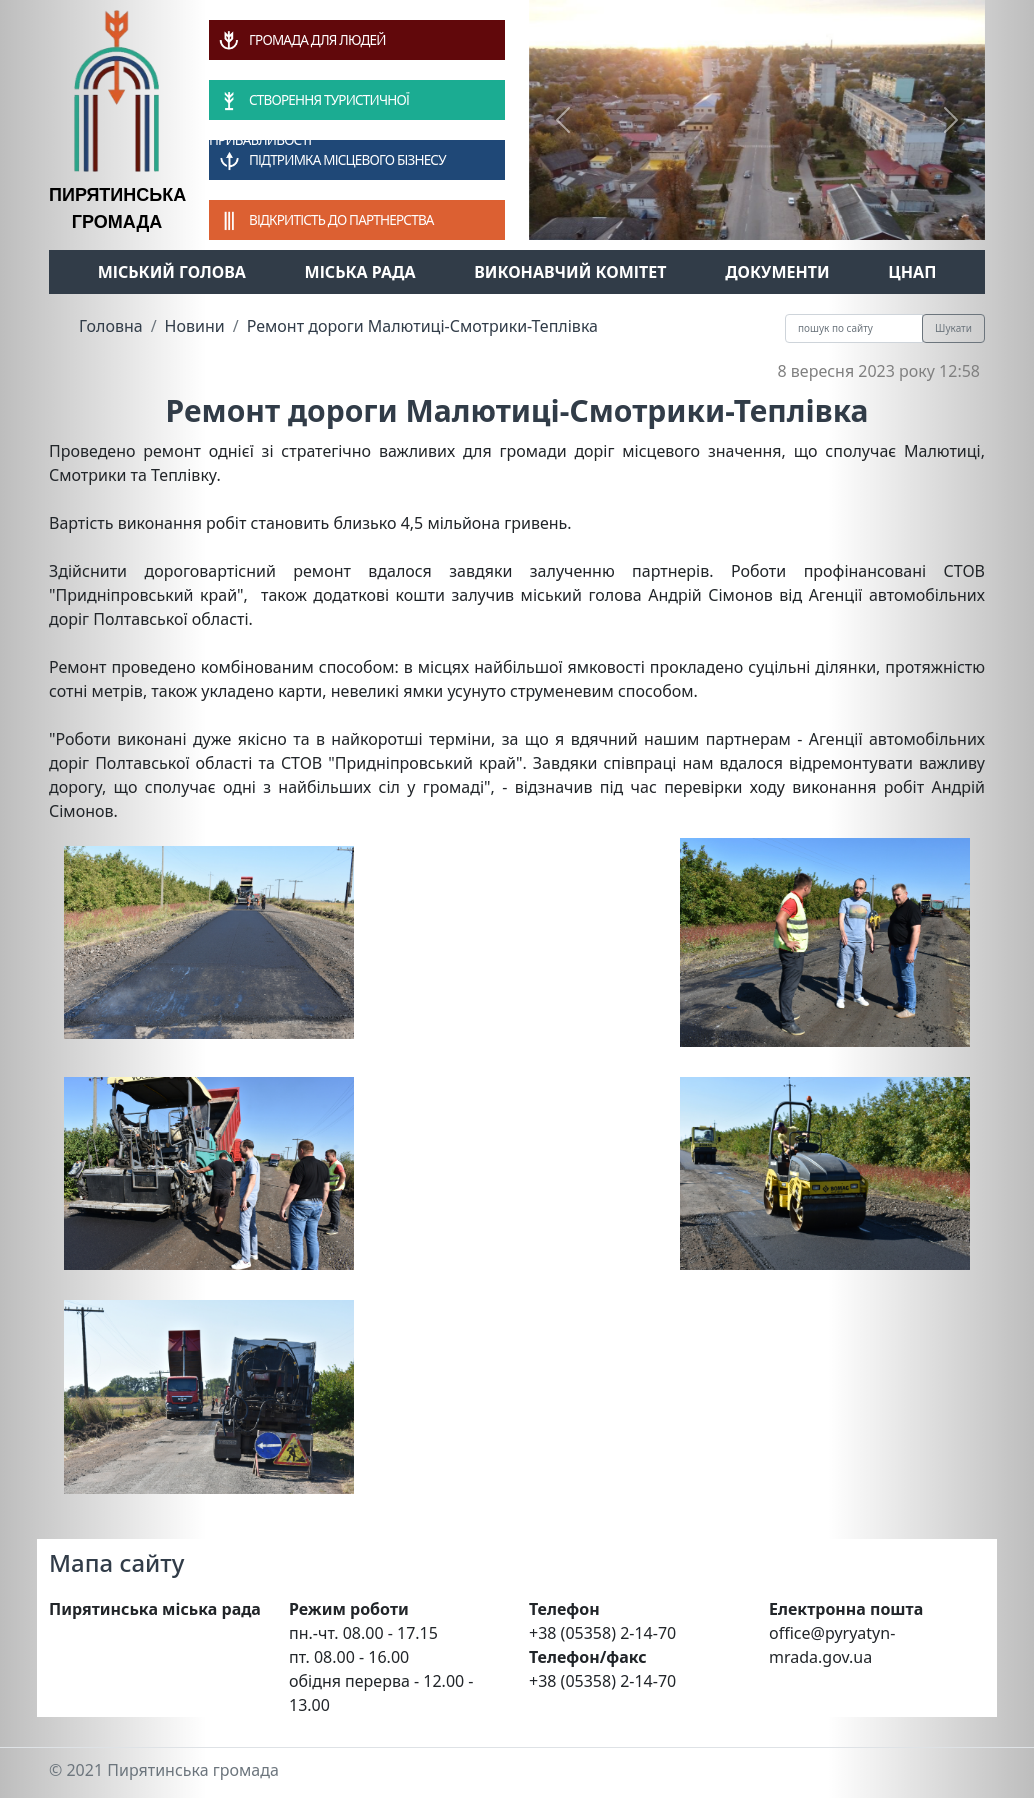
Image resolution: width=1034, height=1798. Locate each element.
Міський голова (172, 272)
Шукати (953, 328)
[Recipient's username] (854, 328)
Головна (111, 326)
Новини (195, 326)
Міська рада (360, 272)
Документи (777, 272)
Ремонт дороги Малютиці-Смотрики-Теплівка (422, 326)
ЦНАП (912, 272)
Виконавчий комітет (570, 272)
